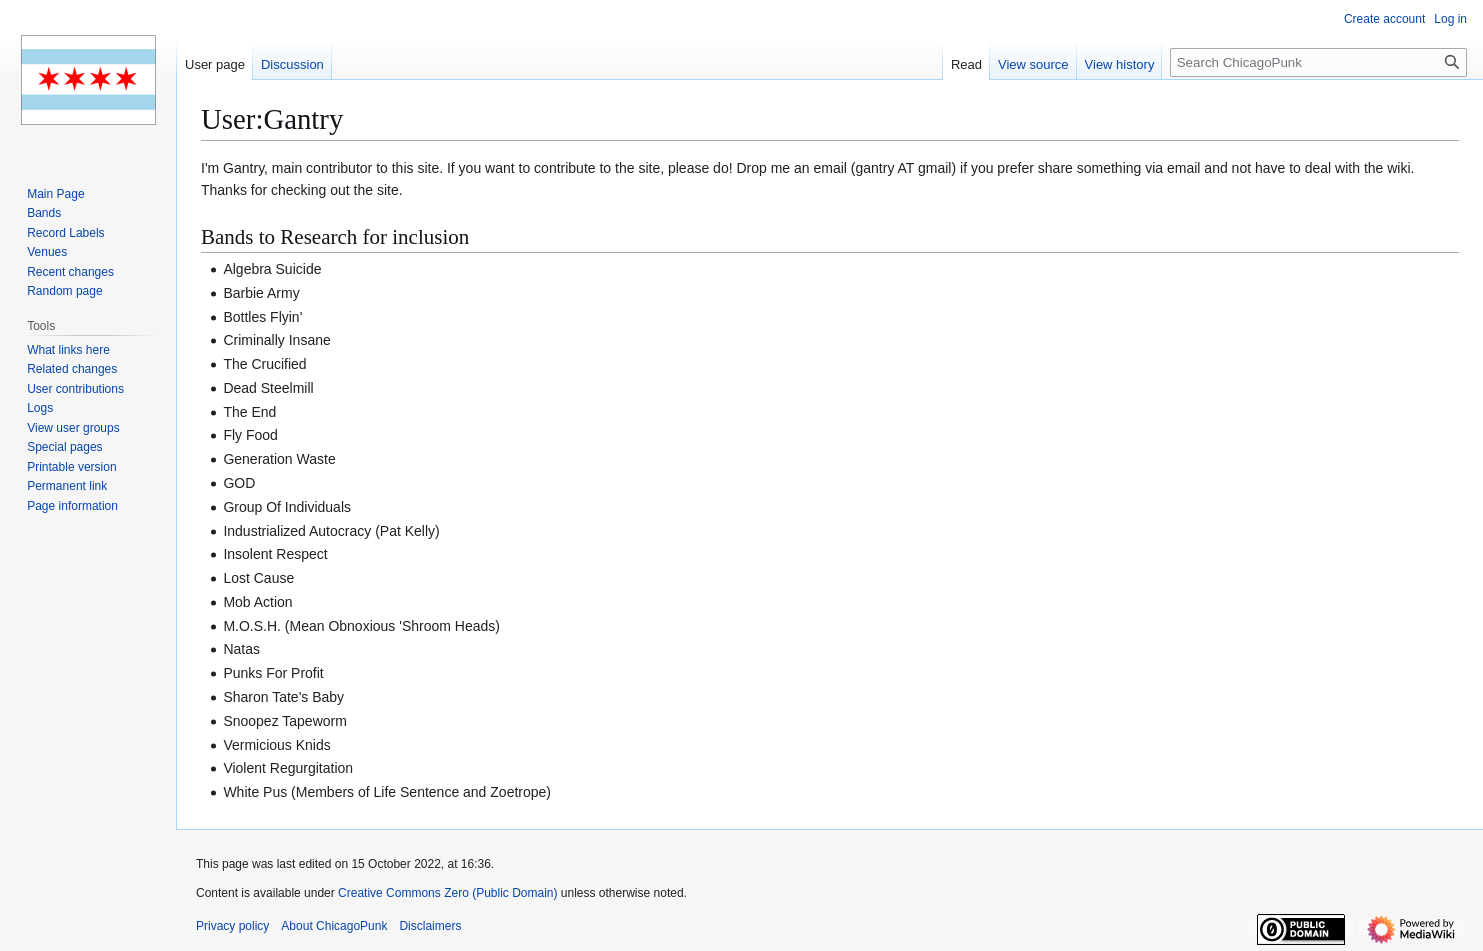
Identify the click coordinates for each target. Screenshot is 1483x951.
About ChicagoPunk (334, 926)
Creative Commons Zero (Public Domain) (447, 893)
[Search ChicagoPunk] (1318, 62)
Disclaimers (430, 926)
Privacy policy (232, 926)
